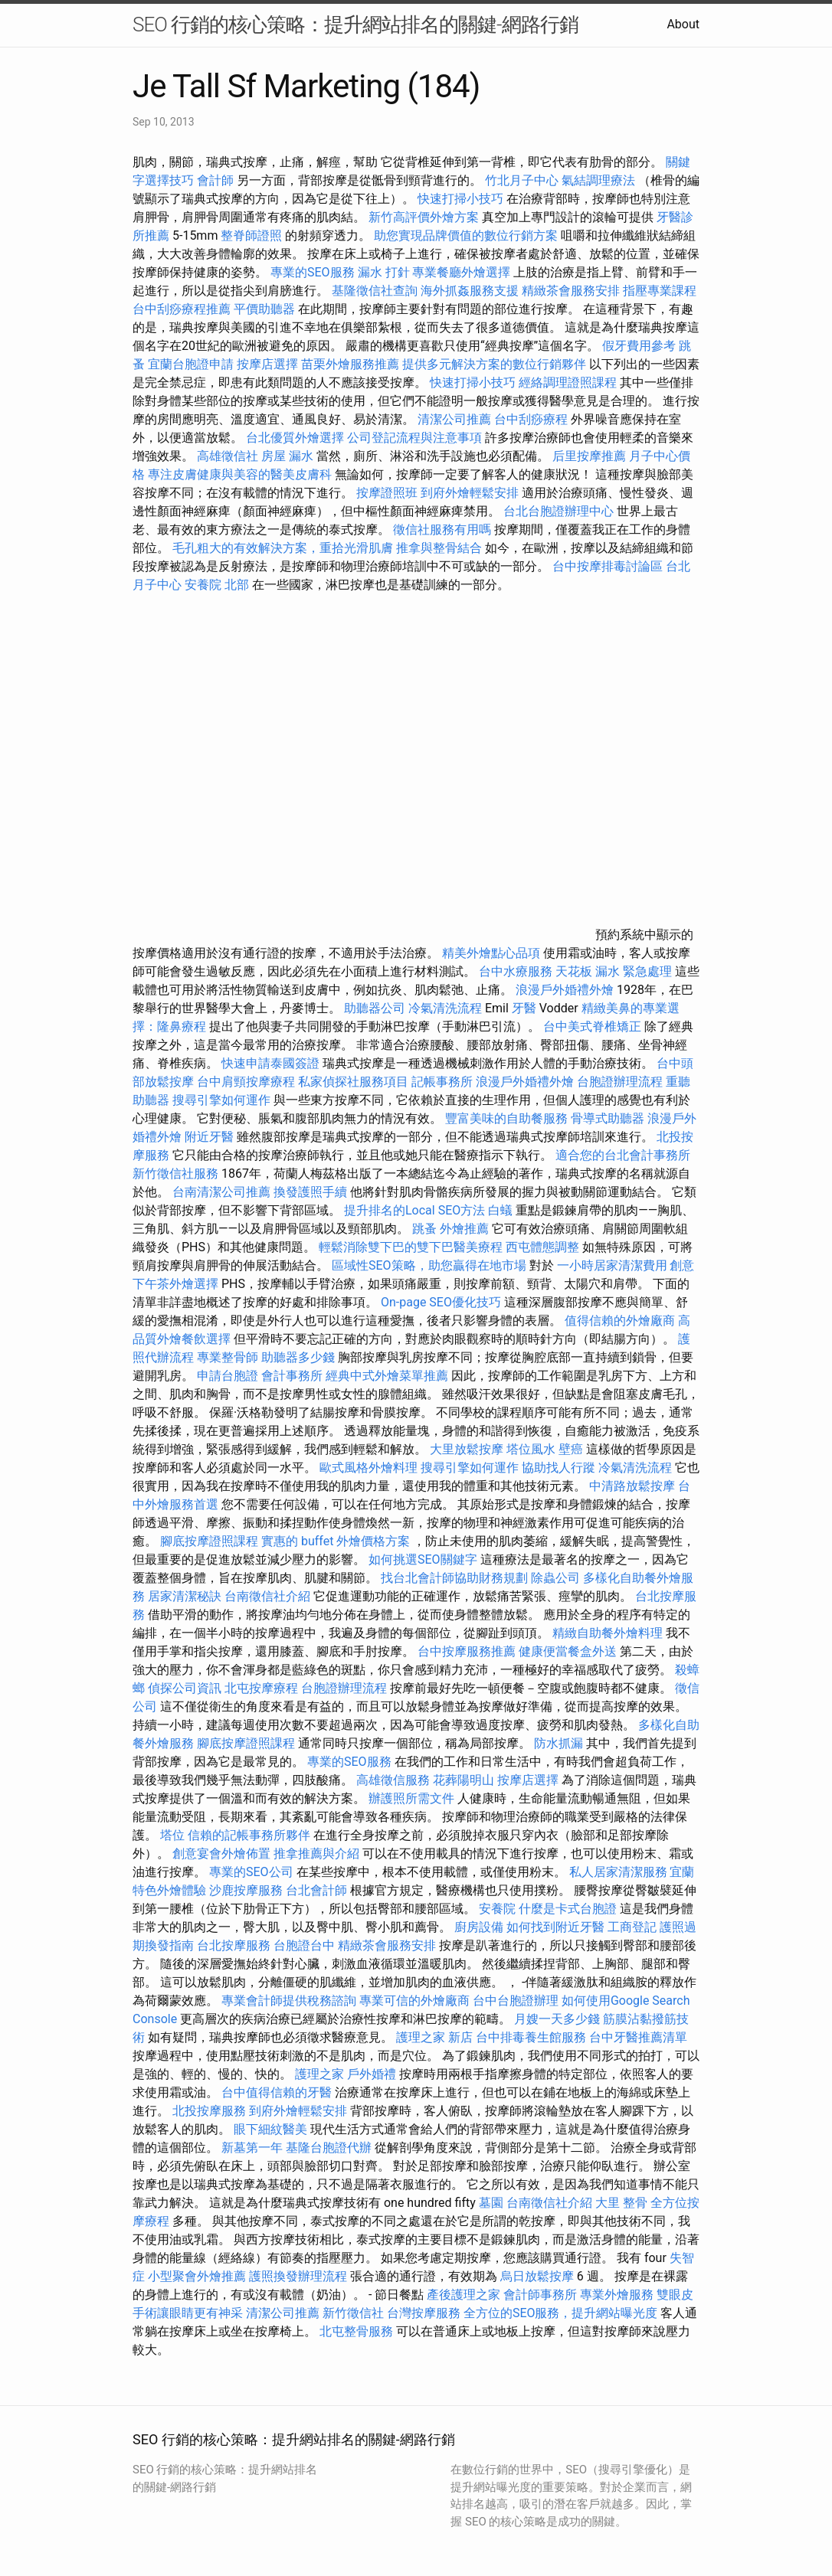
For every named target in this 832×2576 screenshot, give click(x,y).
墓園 (491, 2202)
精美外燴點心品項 (492, 953)
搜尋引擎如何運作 (221, 1100)
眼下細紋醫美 (270, 2129)
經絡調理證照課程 (568, 382)
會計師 (215, 180)
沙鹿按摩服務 (247, 1890)
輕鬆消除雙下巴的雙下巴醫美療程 (411, 1247)
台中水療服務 (517, 971)
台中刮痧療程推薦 (183, 309)
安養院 (497, 1908)
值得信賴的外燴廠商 (620, 1320)
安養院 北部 (217, 584)
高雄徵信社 (227, 456)
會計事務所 (292, 1375)
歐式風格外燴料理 (370, 1467)
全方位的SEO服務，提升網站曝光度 (560, 2313)
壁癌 (570, 1449)
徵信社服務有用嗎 (442, 529)
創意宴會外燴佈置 (221, 1853)
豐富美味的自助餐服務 (506, 1118)
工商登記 (632, 1927)
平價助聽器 (264, 309)
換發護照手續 (310, 1192)
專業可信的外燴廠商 (414, 2000)
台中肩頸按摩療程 (247, 1081)
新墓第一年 (252, 2147)
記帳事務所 (442, 1081)
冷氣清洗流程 (445, 1008)
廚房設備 (478, 1927)
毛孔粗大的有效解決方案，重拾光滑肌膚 (282, 548)
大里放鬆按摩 (468, 1449)
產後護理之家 (463, 2294)
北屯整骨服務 (357, 2331)
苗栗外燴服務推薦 (350, 364)
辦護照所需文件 (411, 1798)
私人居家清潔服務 (618, 1872)
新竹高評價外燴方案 (424, 217)
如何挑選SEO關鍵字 (423, 1559)
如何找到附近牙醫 (555, 1927)
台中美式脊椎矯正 (593, 1026)
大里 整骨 (621, 2202)
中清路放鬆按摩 (633, 1486)
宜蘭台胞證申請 (191, 364)
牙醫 (524, 1008)
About (683, 24)
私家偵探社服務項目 (353, 1081)
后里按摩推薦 (589, 456)
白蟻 (500, 1210)
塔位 (172, 1835)
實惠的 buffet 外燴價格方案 (335, 1541)
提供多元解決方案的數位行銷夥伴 (494, 364)
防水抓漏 (558, 1743)
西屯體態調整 (544, 1247)
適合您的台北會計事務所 (622, 1155)
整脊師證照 (251, 235)
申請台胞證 (227, 1375)
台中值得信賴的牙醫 (276, 2092)
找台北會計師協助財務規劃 (454, 1578)
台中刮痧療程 (532, 419)
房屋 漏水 (287, 456)
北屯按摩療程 (262, 1688)
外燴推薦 (464, 1228)
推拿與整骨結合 (439, 548)
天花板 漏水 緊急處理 (613, 971)
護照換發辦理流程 (298, 2276)
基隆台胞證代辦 (329, 2147)
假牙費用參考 (639, 345)
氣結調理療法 (598, 180)
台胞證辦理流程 (620, 1081)
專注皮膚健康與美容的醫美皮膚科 (240, 474)
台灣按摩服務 (425, 2313)
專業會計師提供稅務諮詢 (288, 2000)
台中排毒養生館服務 (532, 2037)
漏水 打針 (384, 272)
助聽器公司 (374, 1008)
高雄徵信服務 (393, 1780)
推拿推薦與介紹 (316, 1853)
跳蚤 (424, 1228)
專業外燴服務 (616, 2294)
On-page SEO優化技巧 (441, 1302)
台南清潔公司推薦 (221, 1192)
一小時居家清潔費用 (612, 1265)
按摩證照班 (387, 492)
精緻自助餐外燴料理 (609, 1633)
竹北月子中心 (521, 180)
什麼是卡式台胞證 (568, 1908)
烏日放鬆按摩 (538, 2276)
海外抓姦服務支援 (470, 290)
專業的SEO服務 (312, 272)
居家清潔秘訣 (184, 1596)
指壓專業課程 (659, 290)
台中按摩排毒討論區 (609, 566)
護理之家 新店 (434, 2037)
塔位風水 (530, 1449)
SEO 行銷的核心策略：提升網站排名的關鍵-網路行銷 (355, 24)
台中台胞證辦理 (515, 2000)
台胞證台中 (304, 1945)
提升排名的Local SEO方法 (414, 1210)
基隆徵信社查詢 (375, 290)
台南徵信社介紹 (267, 1596)
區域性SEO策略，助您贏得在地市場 (429, 1265)
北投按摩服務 (209, 2111)
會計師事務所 (540, 2294)
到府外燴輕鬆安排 (470, 492)
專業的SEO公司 (251, 1872)
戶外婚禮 (371, 2074)
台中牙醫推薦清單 (638, 2037)
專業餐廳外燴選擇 (462, 272)
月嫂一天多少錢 (557, 2019)
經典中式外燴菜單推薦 (387, 1375)
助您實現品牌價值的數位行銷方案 (466, 235)
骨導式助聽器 (607, 1118)
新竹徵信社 (353, 2313)
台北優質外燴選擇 (295, 437)
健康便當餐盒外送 (568, 1651)
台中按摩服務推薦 (468, 1651)
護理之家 (319, 2074)
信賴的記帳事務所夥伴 (249, 1835)
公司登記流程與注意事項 (414, 437)
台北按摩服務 (235, 1945)
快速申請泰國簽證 (270, 1063)
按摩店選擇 (269, 364)
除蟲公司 (555, 1578)
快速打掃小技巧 (460, 198)
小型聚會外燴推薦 (197, 2276)
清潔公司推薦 (454, 419)
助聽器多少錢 (298, 1357)
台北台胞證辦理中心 (558, 511)
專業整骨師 (227, 1357)
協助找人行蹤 (558, 1467)
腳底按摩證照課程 (210, 1541)
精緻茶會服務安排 (571, 290)
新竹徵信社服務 (175, 1173)
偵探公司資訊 (184, 1688)
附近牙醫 (209, 1136)
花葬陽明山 (463, 1780)
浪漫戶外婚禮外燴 (565, 989)
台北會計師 (316, 1890)
